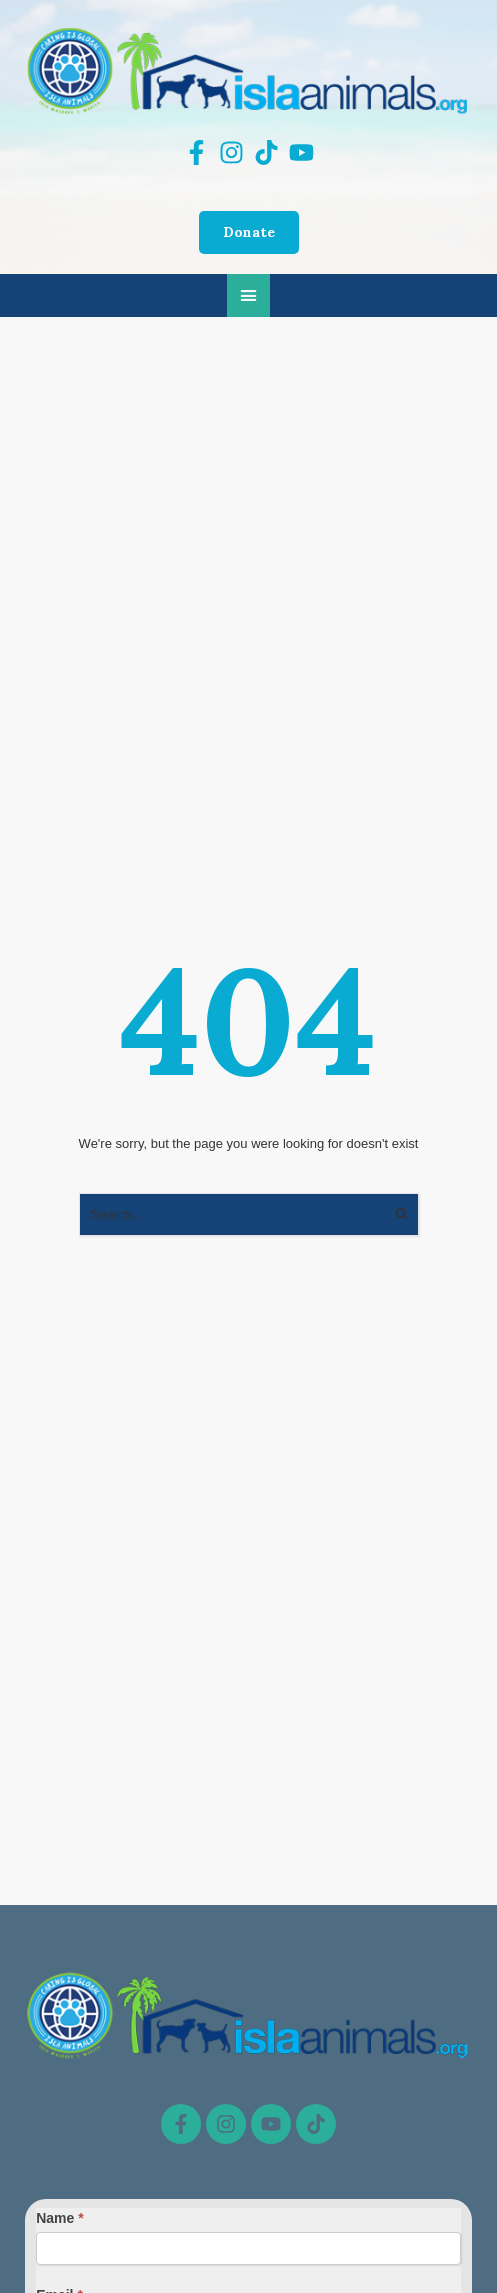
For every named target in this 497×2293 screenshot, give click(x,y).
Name (59, 2218)
